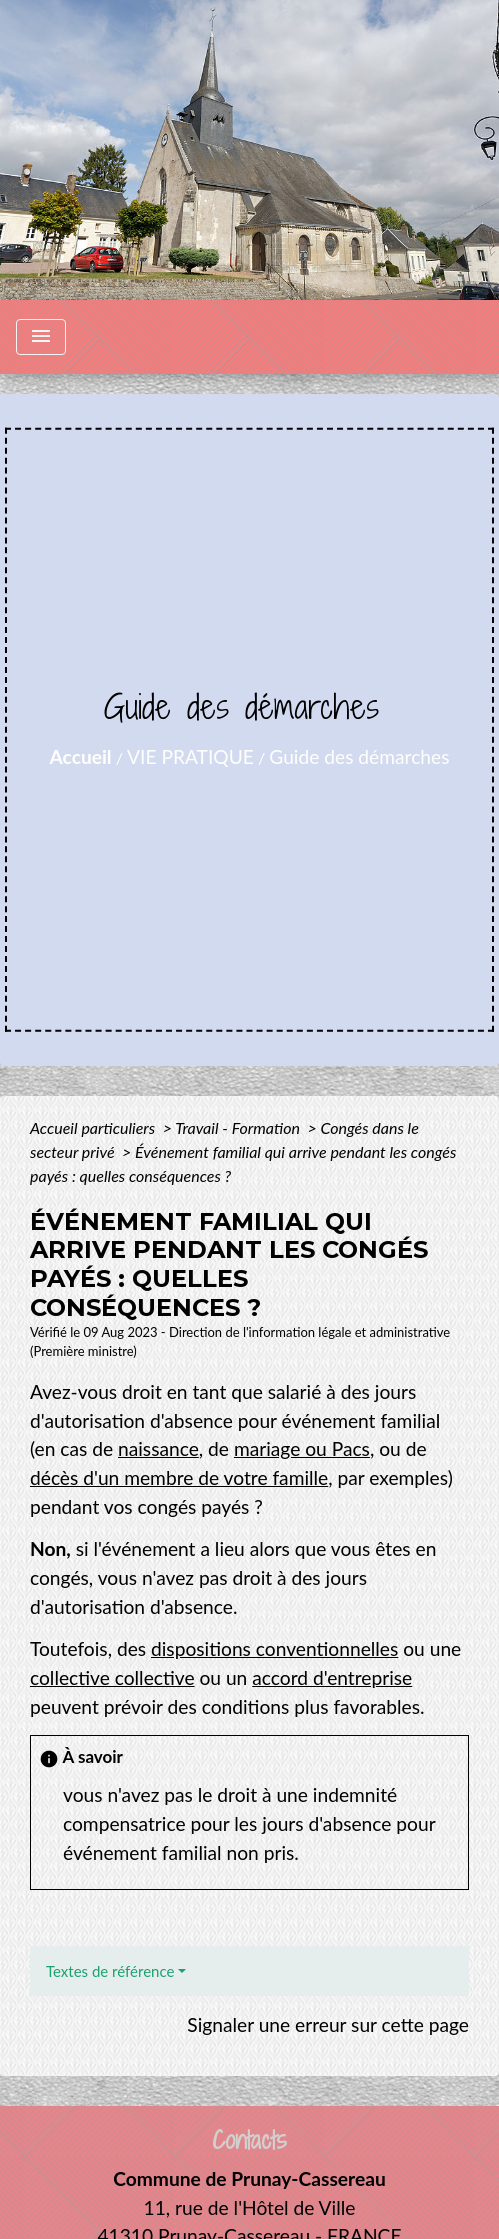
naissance (158, 1448)
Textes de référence (110, 1971)
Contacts (249, 2140)
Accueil (81, 756)
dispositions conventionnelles (274, 1648)
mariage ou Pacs (302, 1448)
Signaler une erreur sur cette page (328, 2024)
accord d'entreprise (332, 1677)
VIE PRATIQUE (190, 756)
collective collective (112, 1677)
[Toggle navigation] (41, 337)
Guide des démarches (359, 756)
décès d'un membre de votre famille (179, 1477)
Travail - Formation (239, 1127)
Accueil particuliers (94, 1127)
